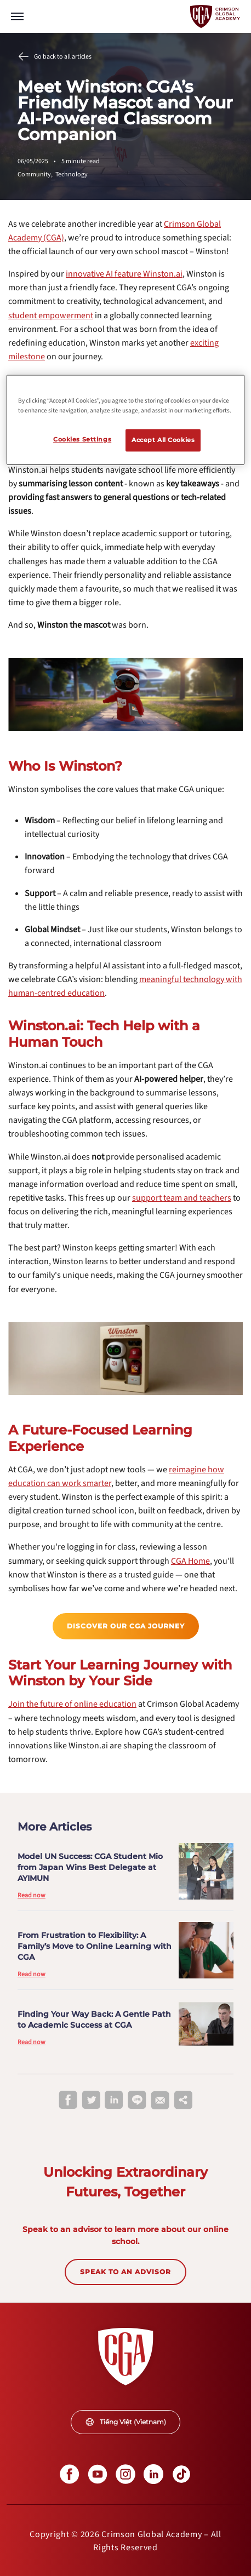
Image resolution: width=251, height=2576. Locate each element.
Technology (71, 174)
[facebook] (68, 2100)
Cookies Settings (82, 439)
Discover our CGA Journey (126, 1626)
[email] (160, 2100)
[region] (125, 420)
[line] (137, 2100)
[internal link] (124, 274)
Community (36, 174)
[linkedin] (114, 2100)
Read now (31, 1895)
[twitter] (91, 2100)
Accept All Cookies (163, 440)
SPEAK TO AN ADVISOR (125, 2272)
